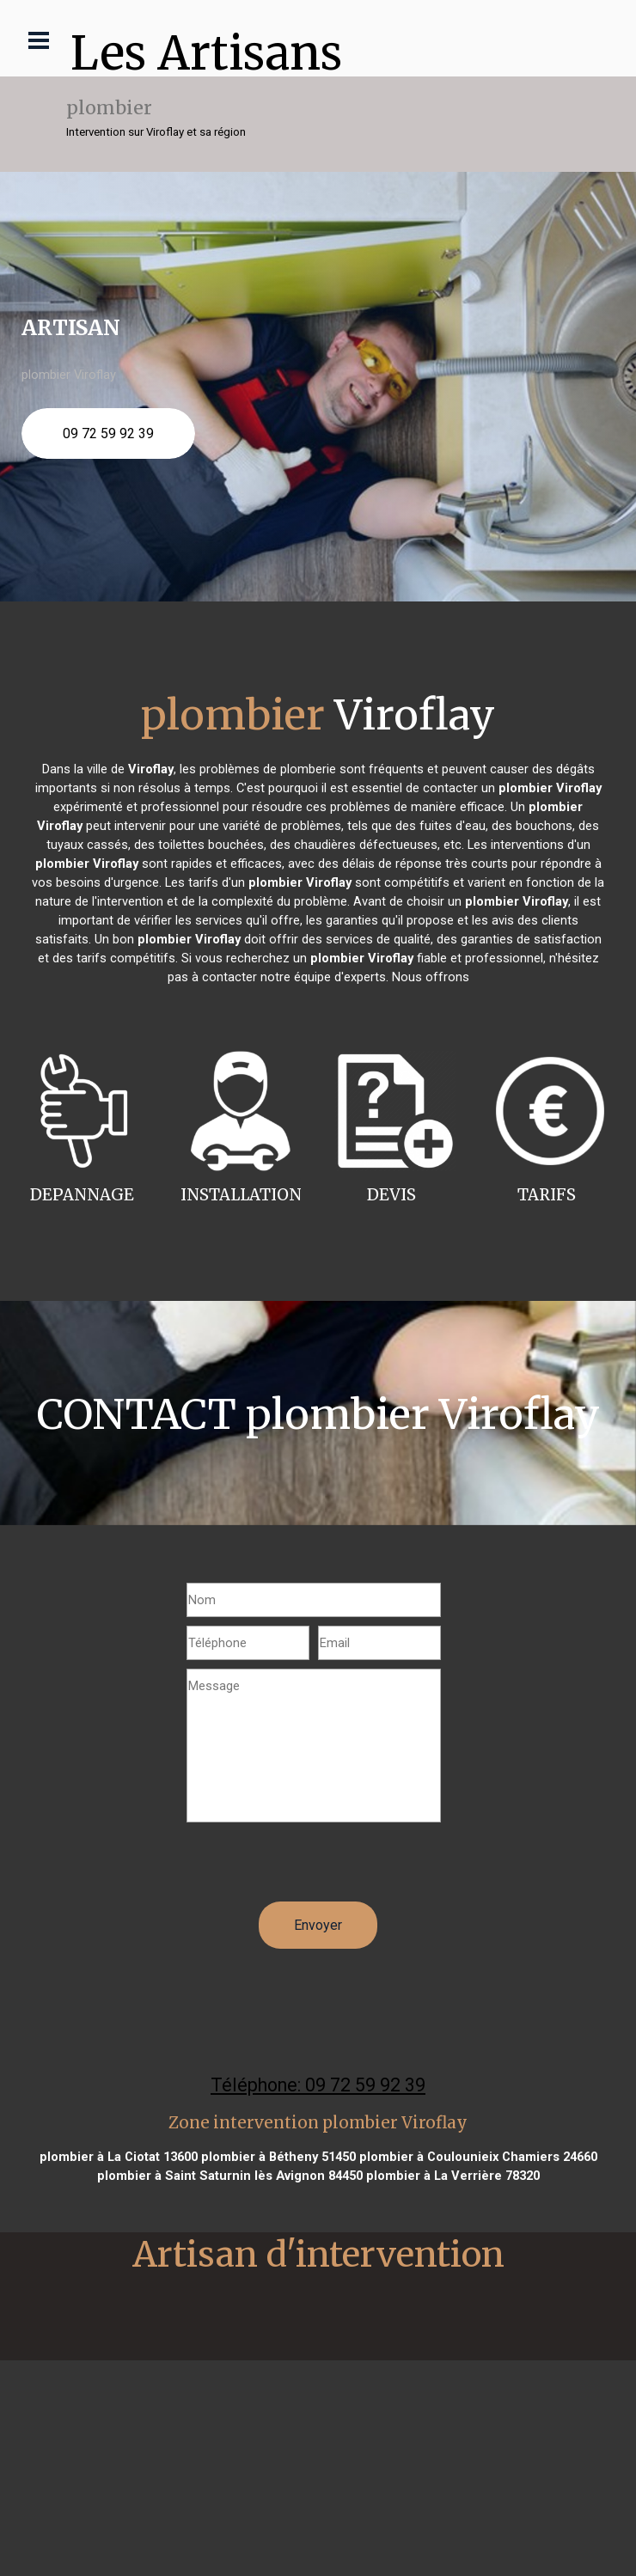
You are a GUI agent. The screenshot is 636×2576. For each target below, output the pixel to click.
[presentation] (317, 1867)
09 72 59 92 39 (108, 433)
